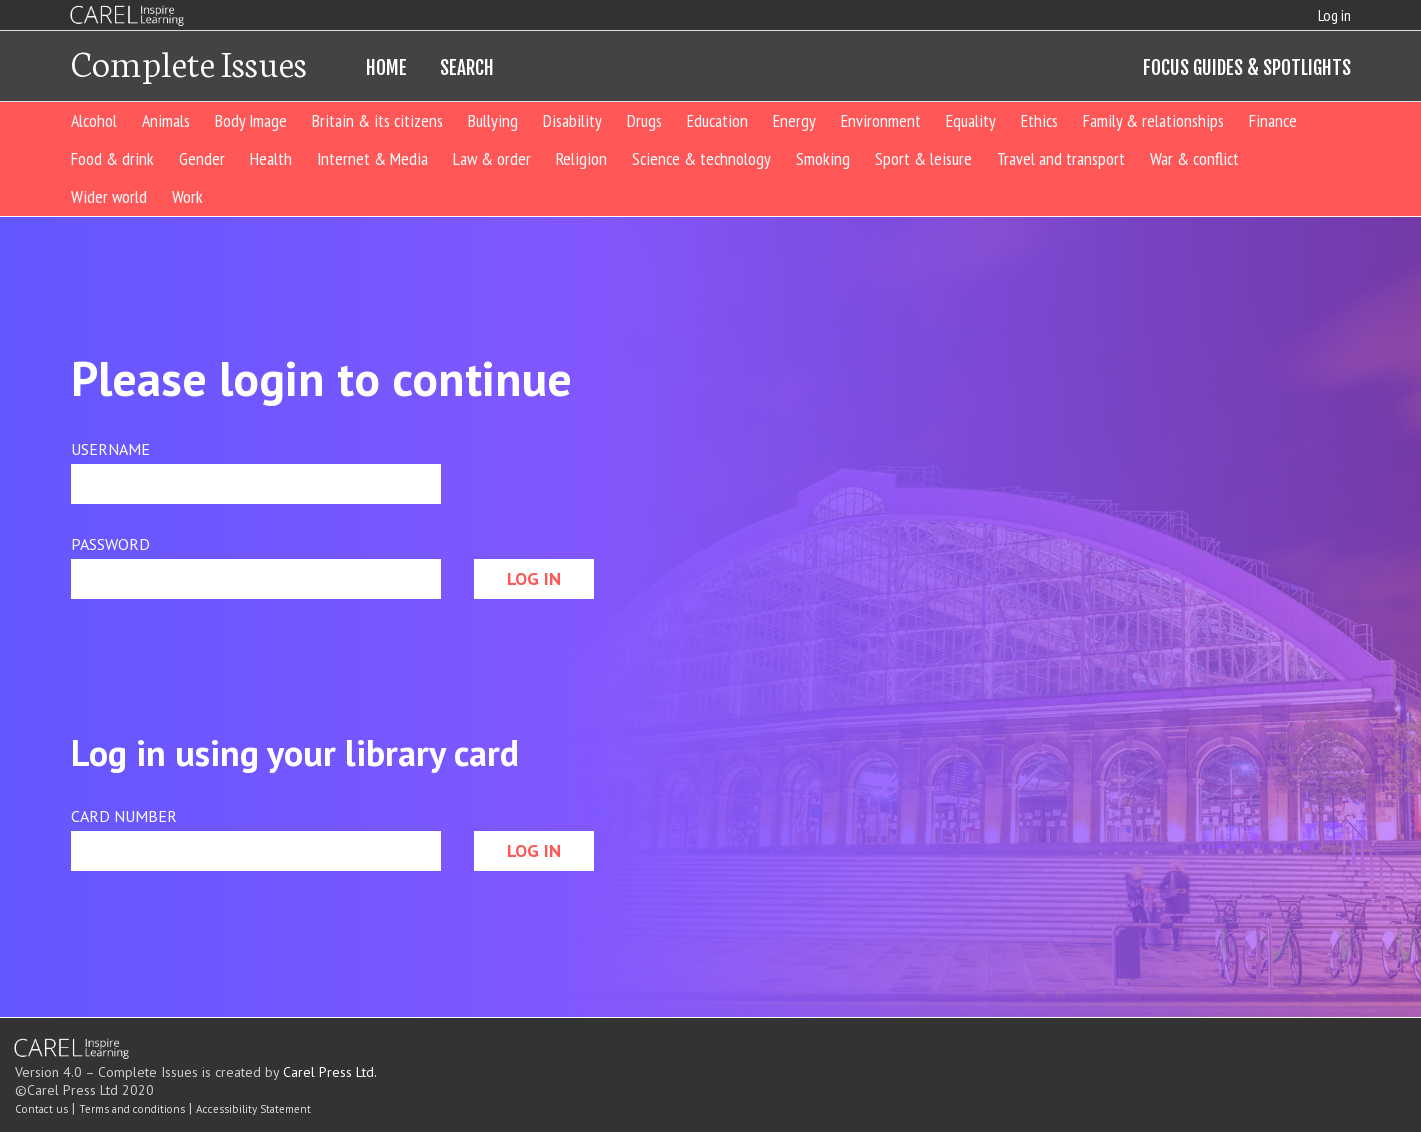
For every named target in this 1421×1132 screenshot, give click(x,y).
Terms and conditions (132, 1109)
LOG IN (534, 578)
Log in (1334, 15)
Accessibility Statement (253, 1109)
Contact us (41, 1109)
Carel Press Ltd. (330, 1072)
